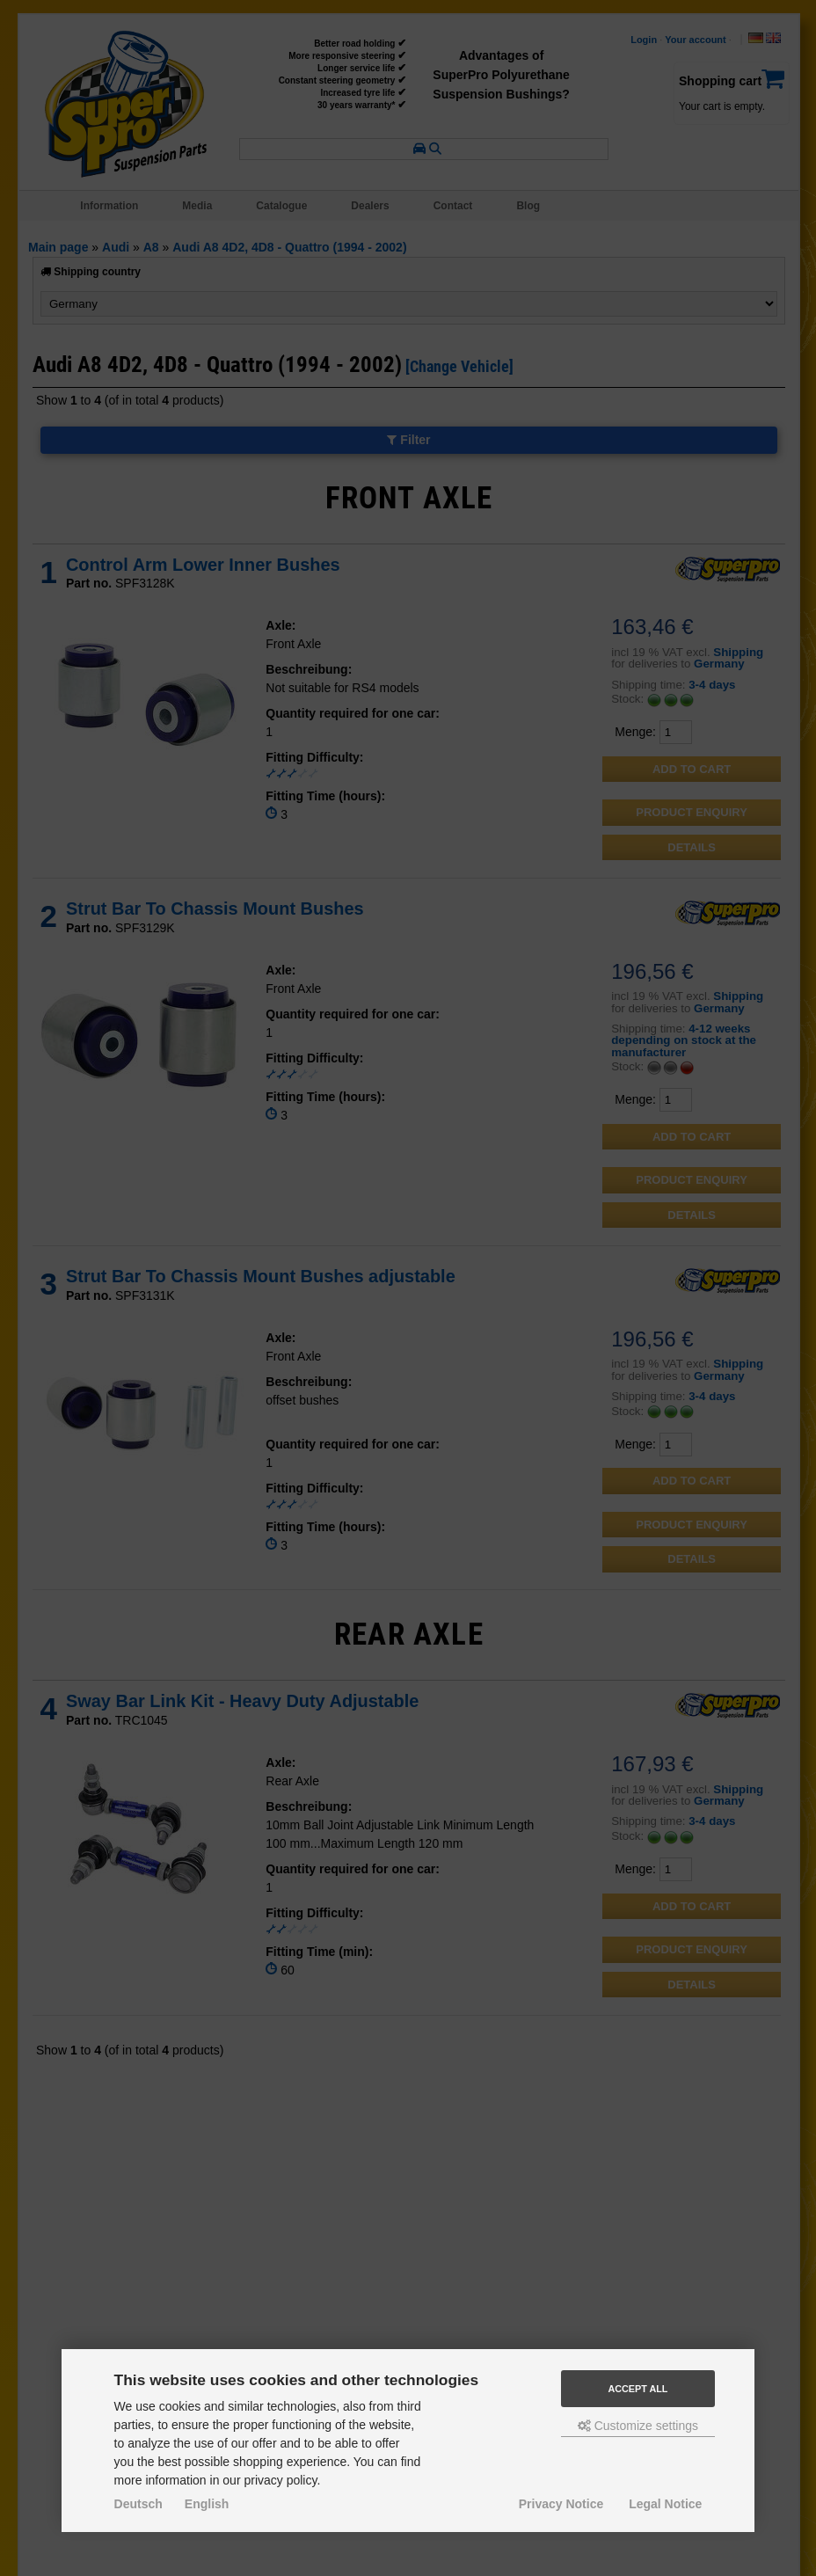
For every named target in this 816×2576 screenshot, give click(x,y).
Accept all (637, 2388)
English (207, 2504)
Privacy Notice (561, 2504)
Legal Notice (665, 2504)
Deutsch (138, 2504)
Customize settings (638, 2426)
